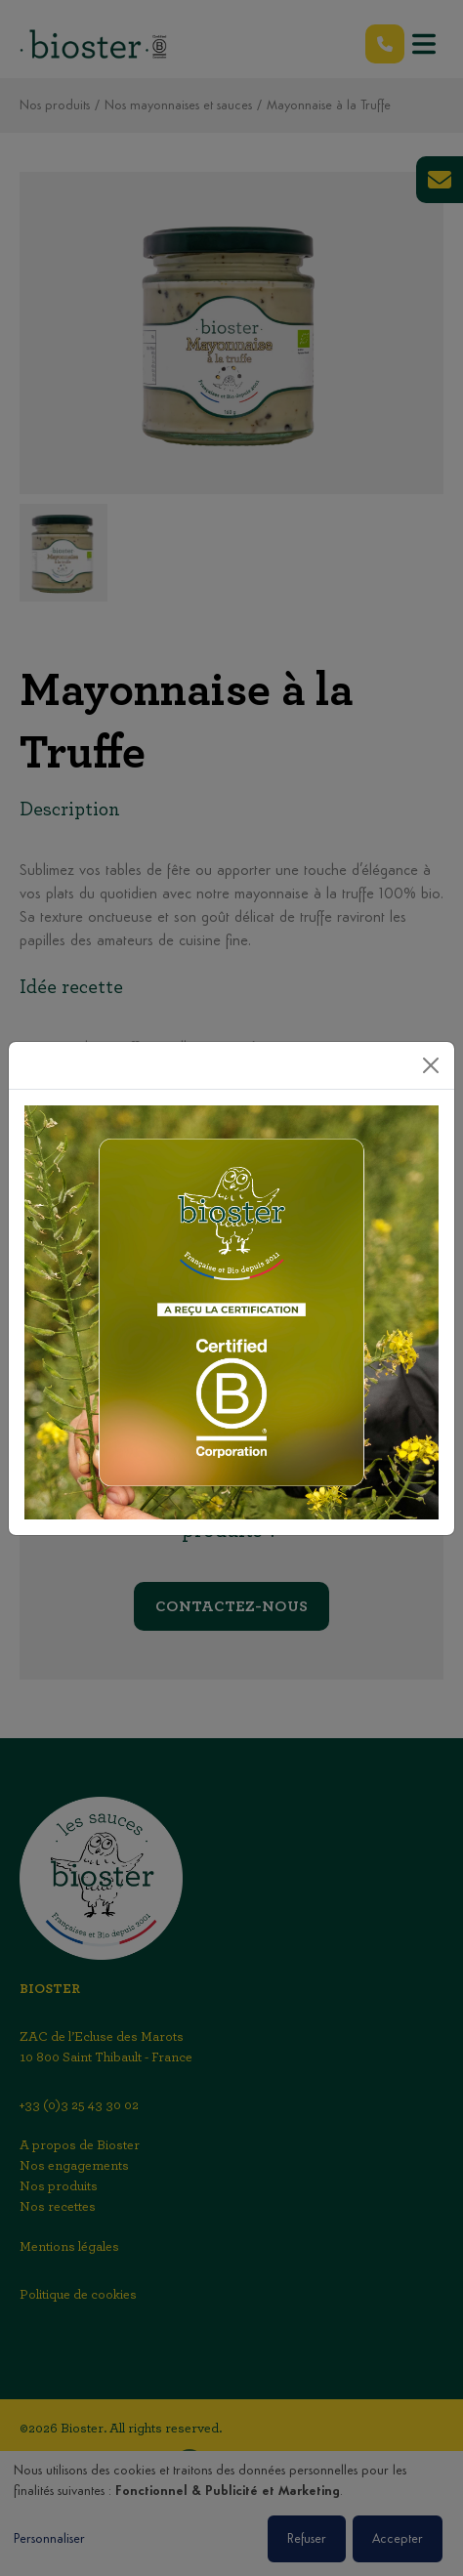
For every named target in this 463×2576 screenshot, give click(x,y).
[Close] (430, 1065)
